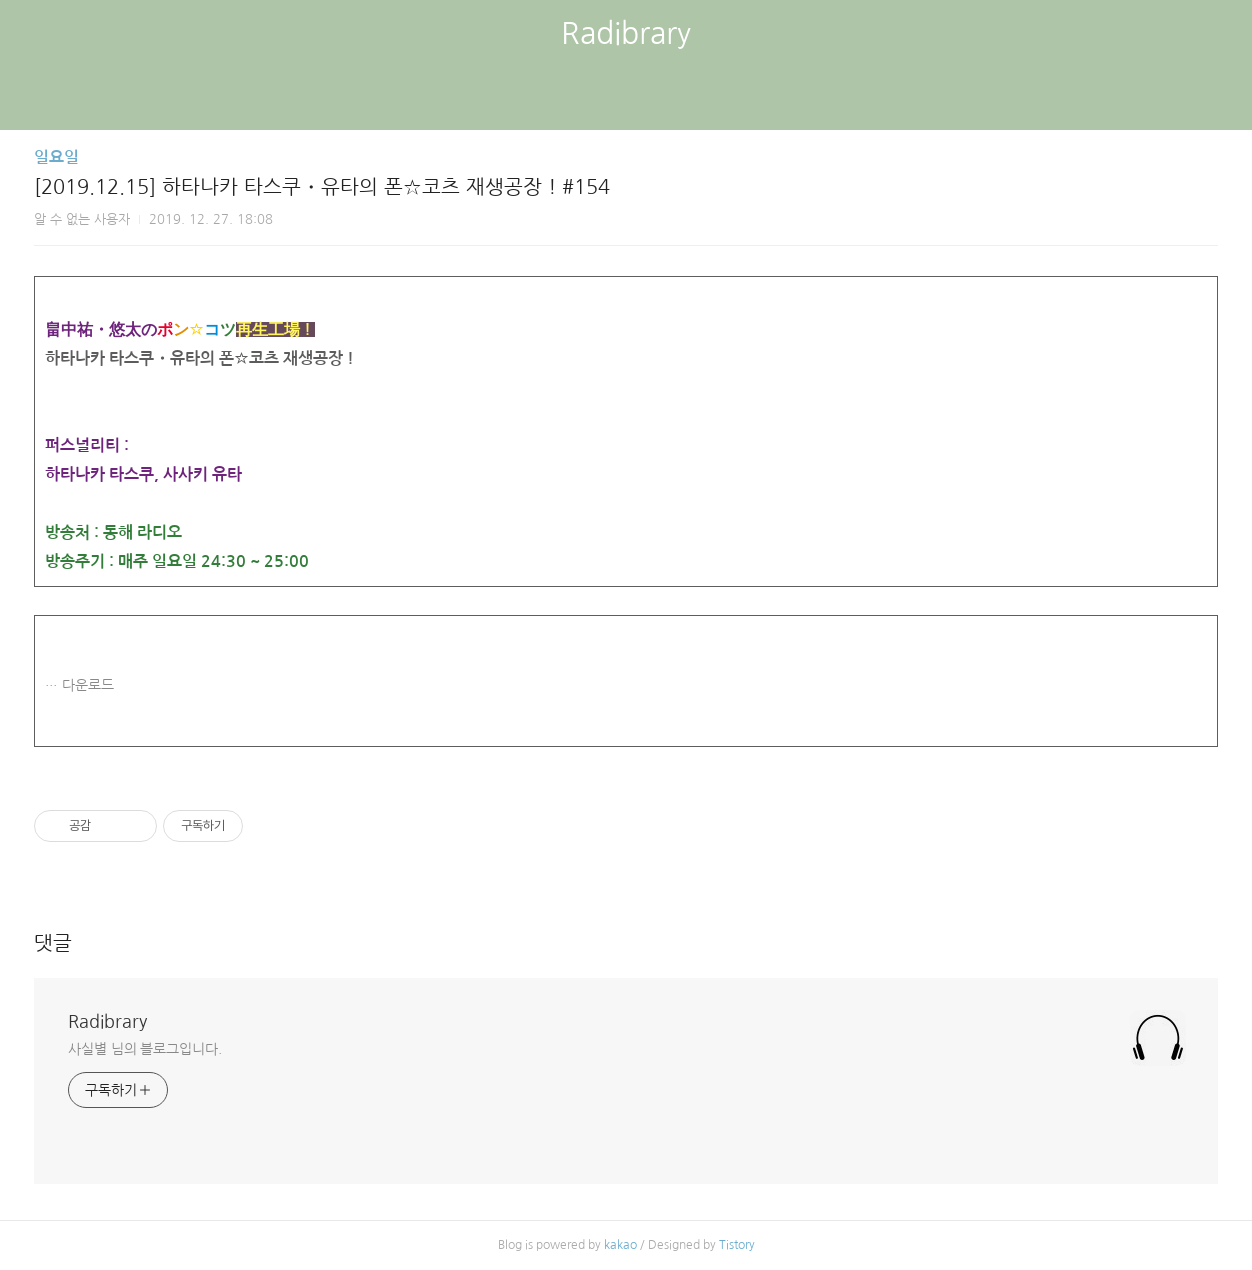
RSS (659, 100)
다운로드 (88, 685)
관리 (727, 100)
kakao (620, 1245)
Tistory (737, 1245)
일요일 (56, 157)
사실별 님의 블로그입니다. (145, 1049)
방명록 (591, 100)
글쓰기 (523, 100)
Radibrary (626, 33)
